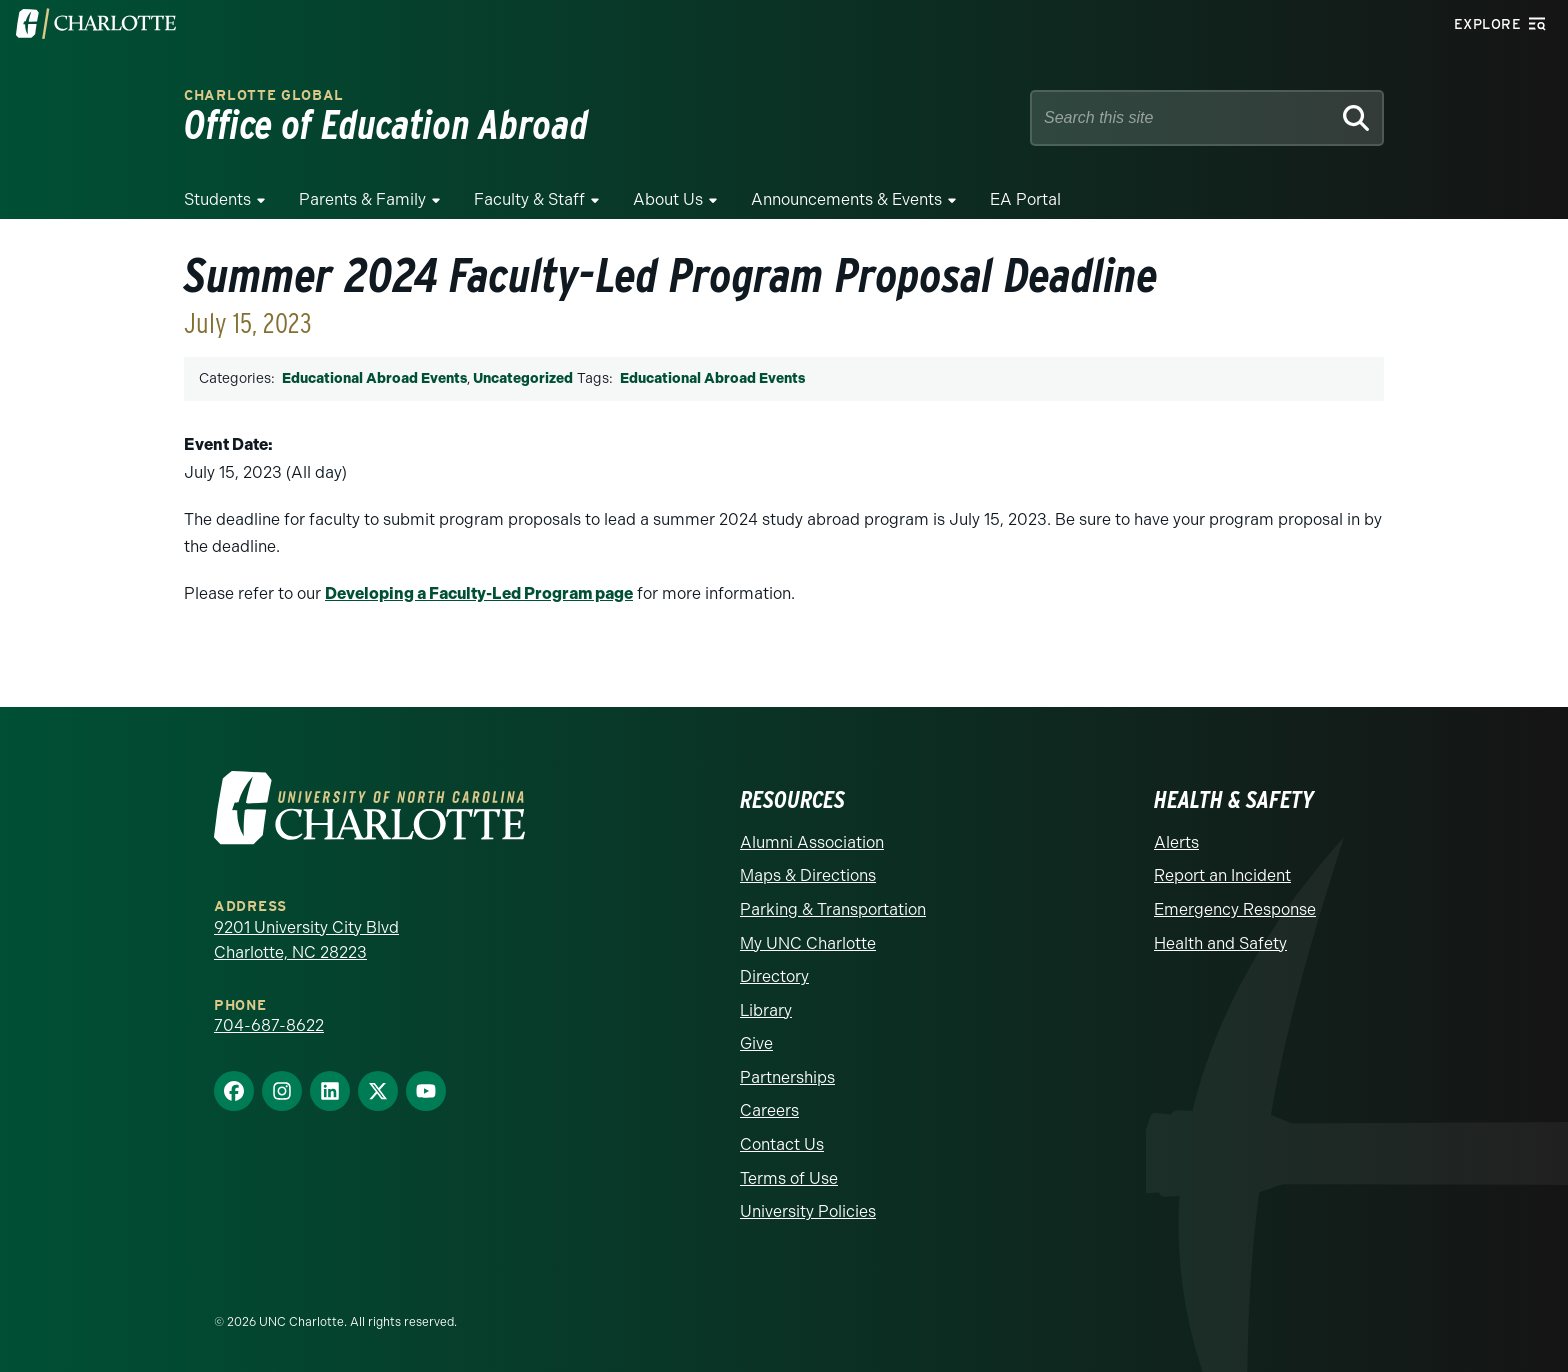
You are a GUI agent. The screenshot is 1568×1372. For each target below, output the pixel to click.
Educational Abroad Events (374, 378)
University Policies (808, 1211)
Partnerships (787, 1077)
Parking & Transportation (833, 909)
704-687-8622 (269, 1025)
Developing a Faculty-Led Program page (479, 593)
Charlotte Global (264, 95)
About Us (668, 199)
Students (217, 199)
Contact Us (782, 1144)
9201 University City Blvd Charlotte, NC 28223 (306, 940)
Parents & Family (362, 199)
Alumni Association (812, 842)
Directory (774, 976)
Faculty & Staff (529, 199)
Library (766, 1010)
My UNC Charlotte (808, 943)
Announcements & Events (846, 199)
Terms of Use (789, 1178)
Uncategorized (523, 378)
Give (756, 1043)
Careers (769, 1110)
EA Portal (1025, 199)
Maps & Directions (808, 875)
